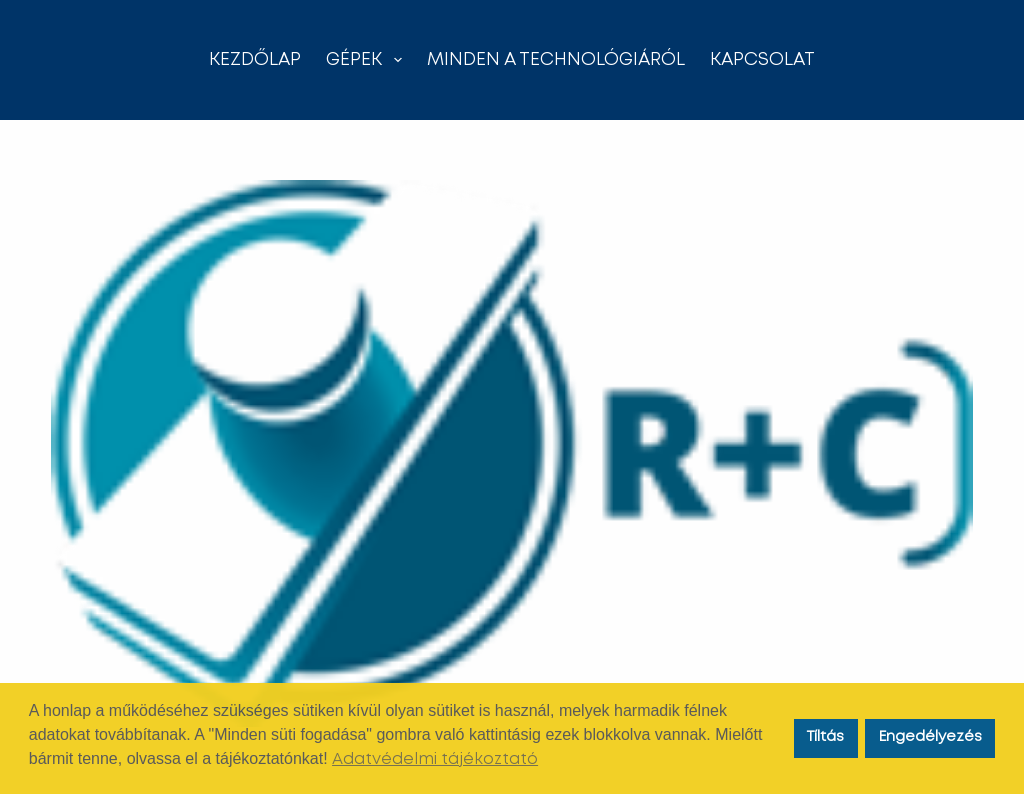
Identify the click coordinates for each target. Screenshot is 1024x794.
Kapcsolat (762, 60)
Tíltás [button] (825, 737)
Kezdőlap (255, 60)
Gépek (368, 60)
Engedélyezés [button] (930, 737)
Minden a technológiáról (556, 60)
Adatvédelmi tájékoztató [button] (435, 759)
